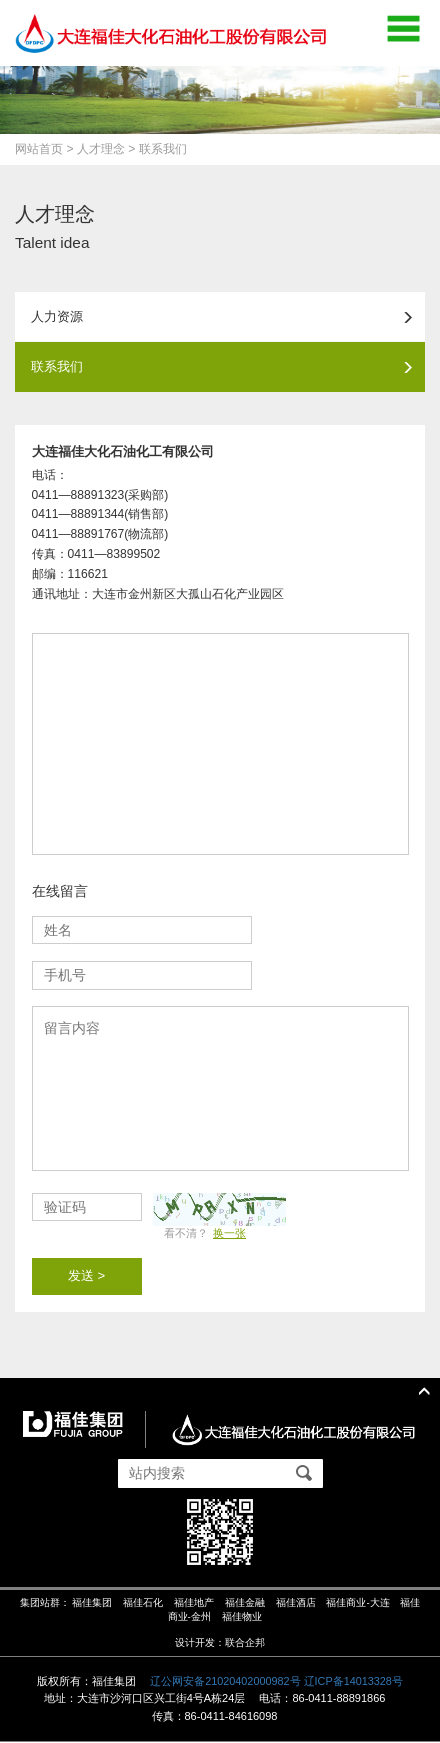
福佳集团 (92, 1604)
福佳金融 (245, 1604)
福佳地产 (194, 1604)
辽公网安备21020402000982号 (225, 1682)
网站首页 (39, 149)
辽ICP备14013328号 (354, 1682)
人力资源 (223, 316)
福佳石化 (143, 1604)
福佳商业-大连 (358, 1604)
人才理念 (101, 149)
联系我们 (223, 367)
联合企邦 (245, 1643)
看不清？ (205, 1234)
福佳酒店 (296, 1604)
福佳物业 (242, 1618)
